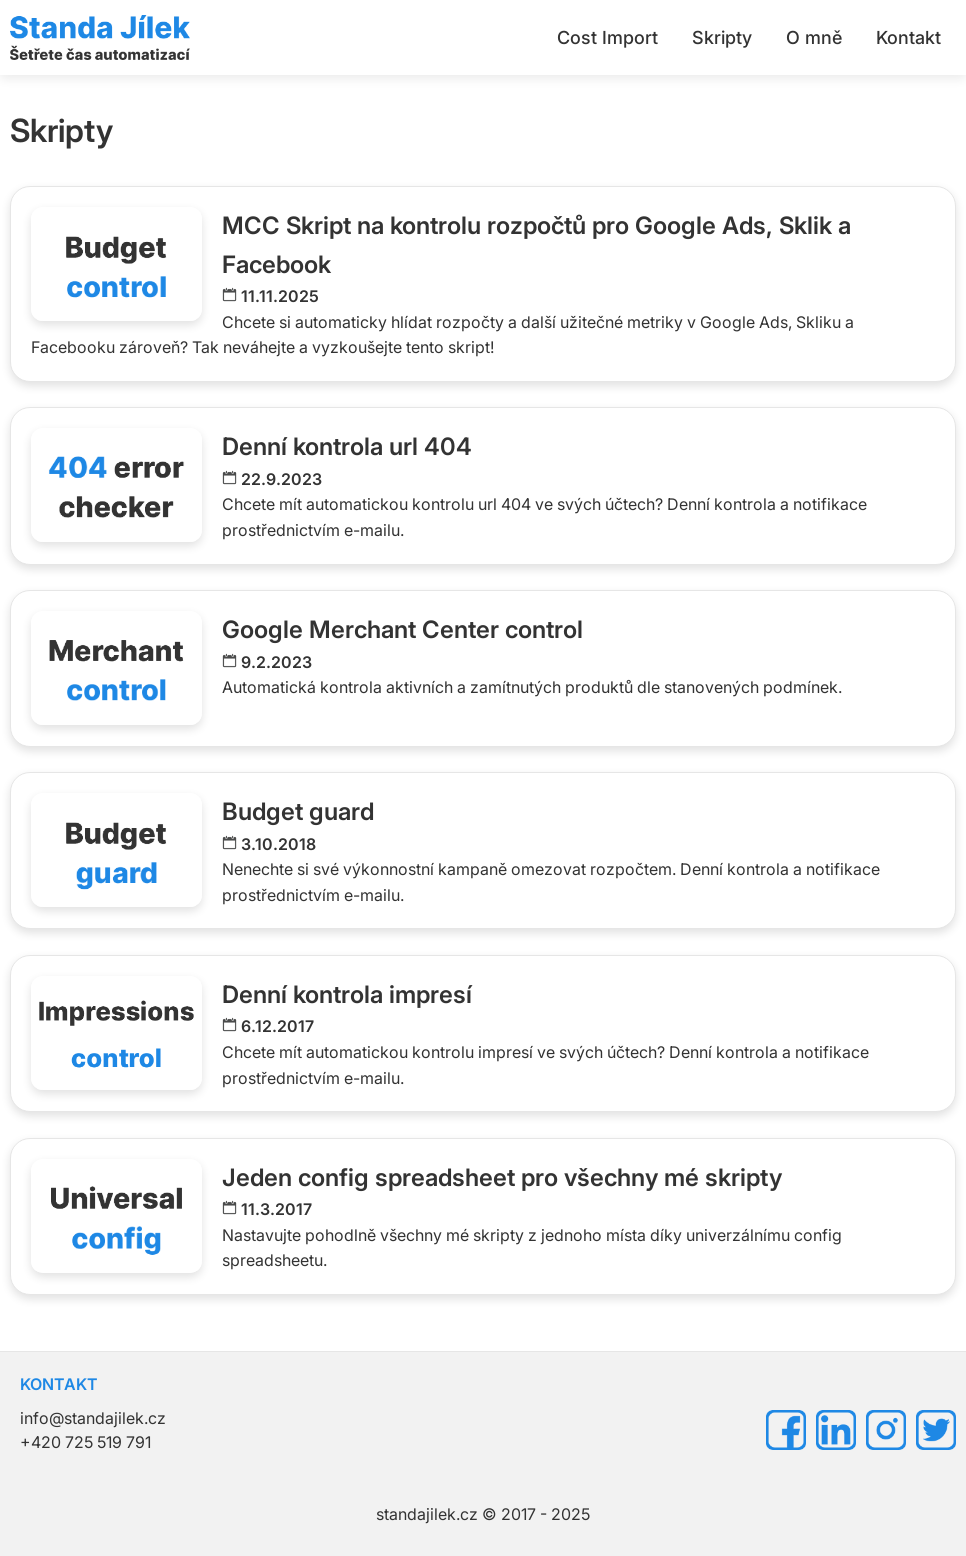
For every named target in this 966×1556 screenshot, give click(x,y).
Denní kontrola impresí (347, 994)
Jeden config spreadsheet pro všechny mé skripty (502, 1177)
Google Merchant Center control (402, 629)
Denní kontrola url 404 (347, 446)
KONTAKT (59, 1384)
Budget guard (298, 811)
